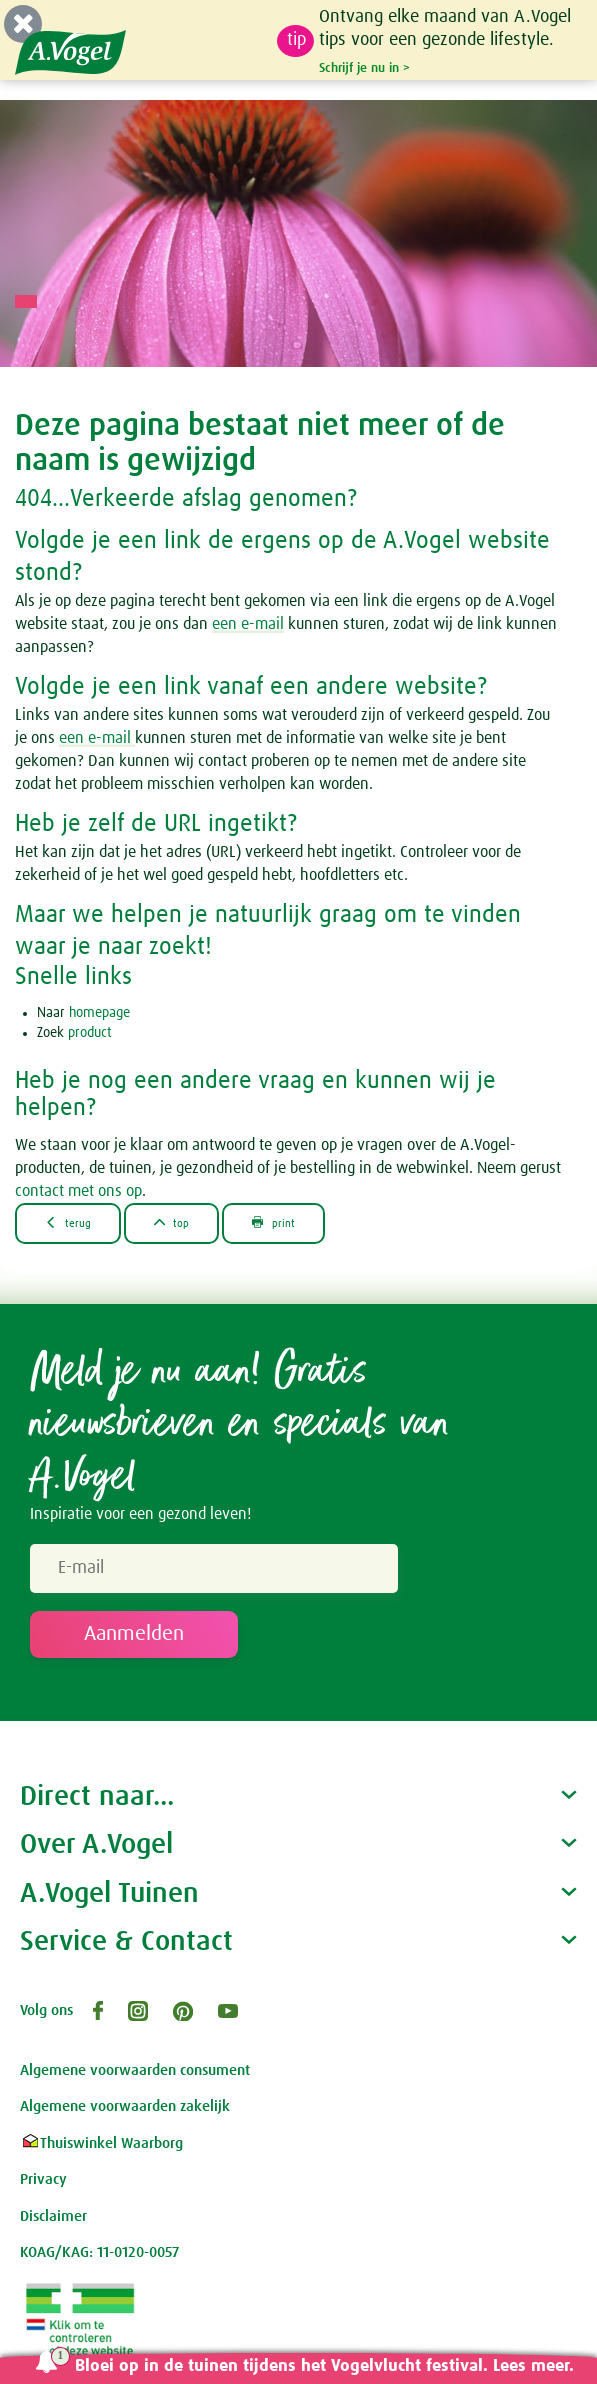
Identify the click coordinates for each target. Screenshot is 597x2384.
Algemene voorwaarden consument (135, 2070)
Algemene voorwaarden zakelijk (125, 2106)
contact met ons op (78, 1191)
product (90, 1033)
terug (68, 1222)
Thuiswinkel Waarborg (101, 2143)
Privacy (43, 2179)
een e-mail (248, 624)
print (273, 1222)
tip (296, 40)
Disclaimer (53, 2216)
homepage (99, 1013)
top (172, 1222)
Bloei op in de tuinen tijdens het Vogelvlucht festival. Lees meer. (324, 2366)
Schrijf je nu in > (364, 68)
